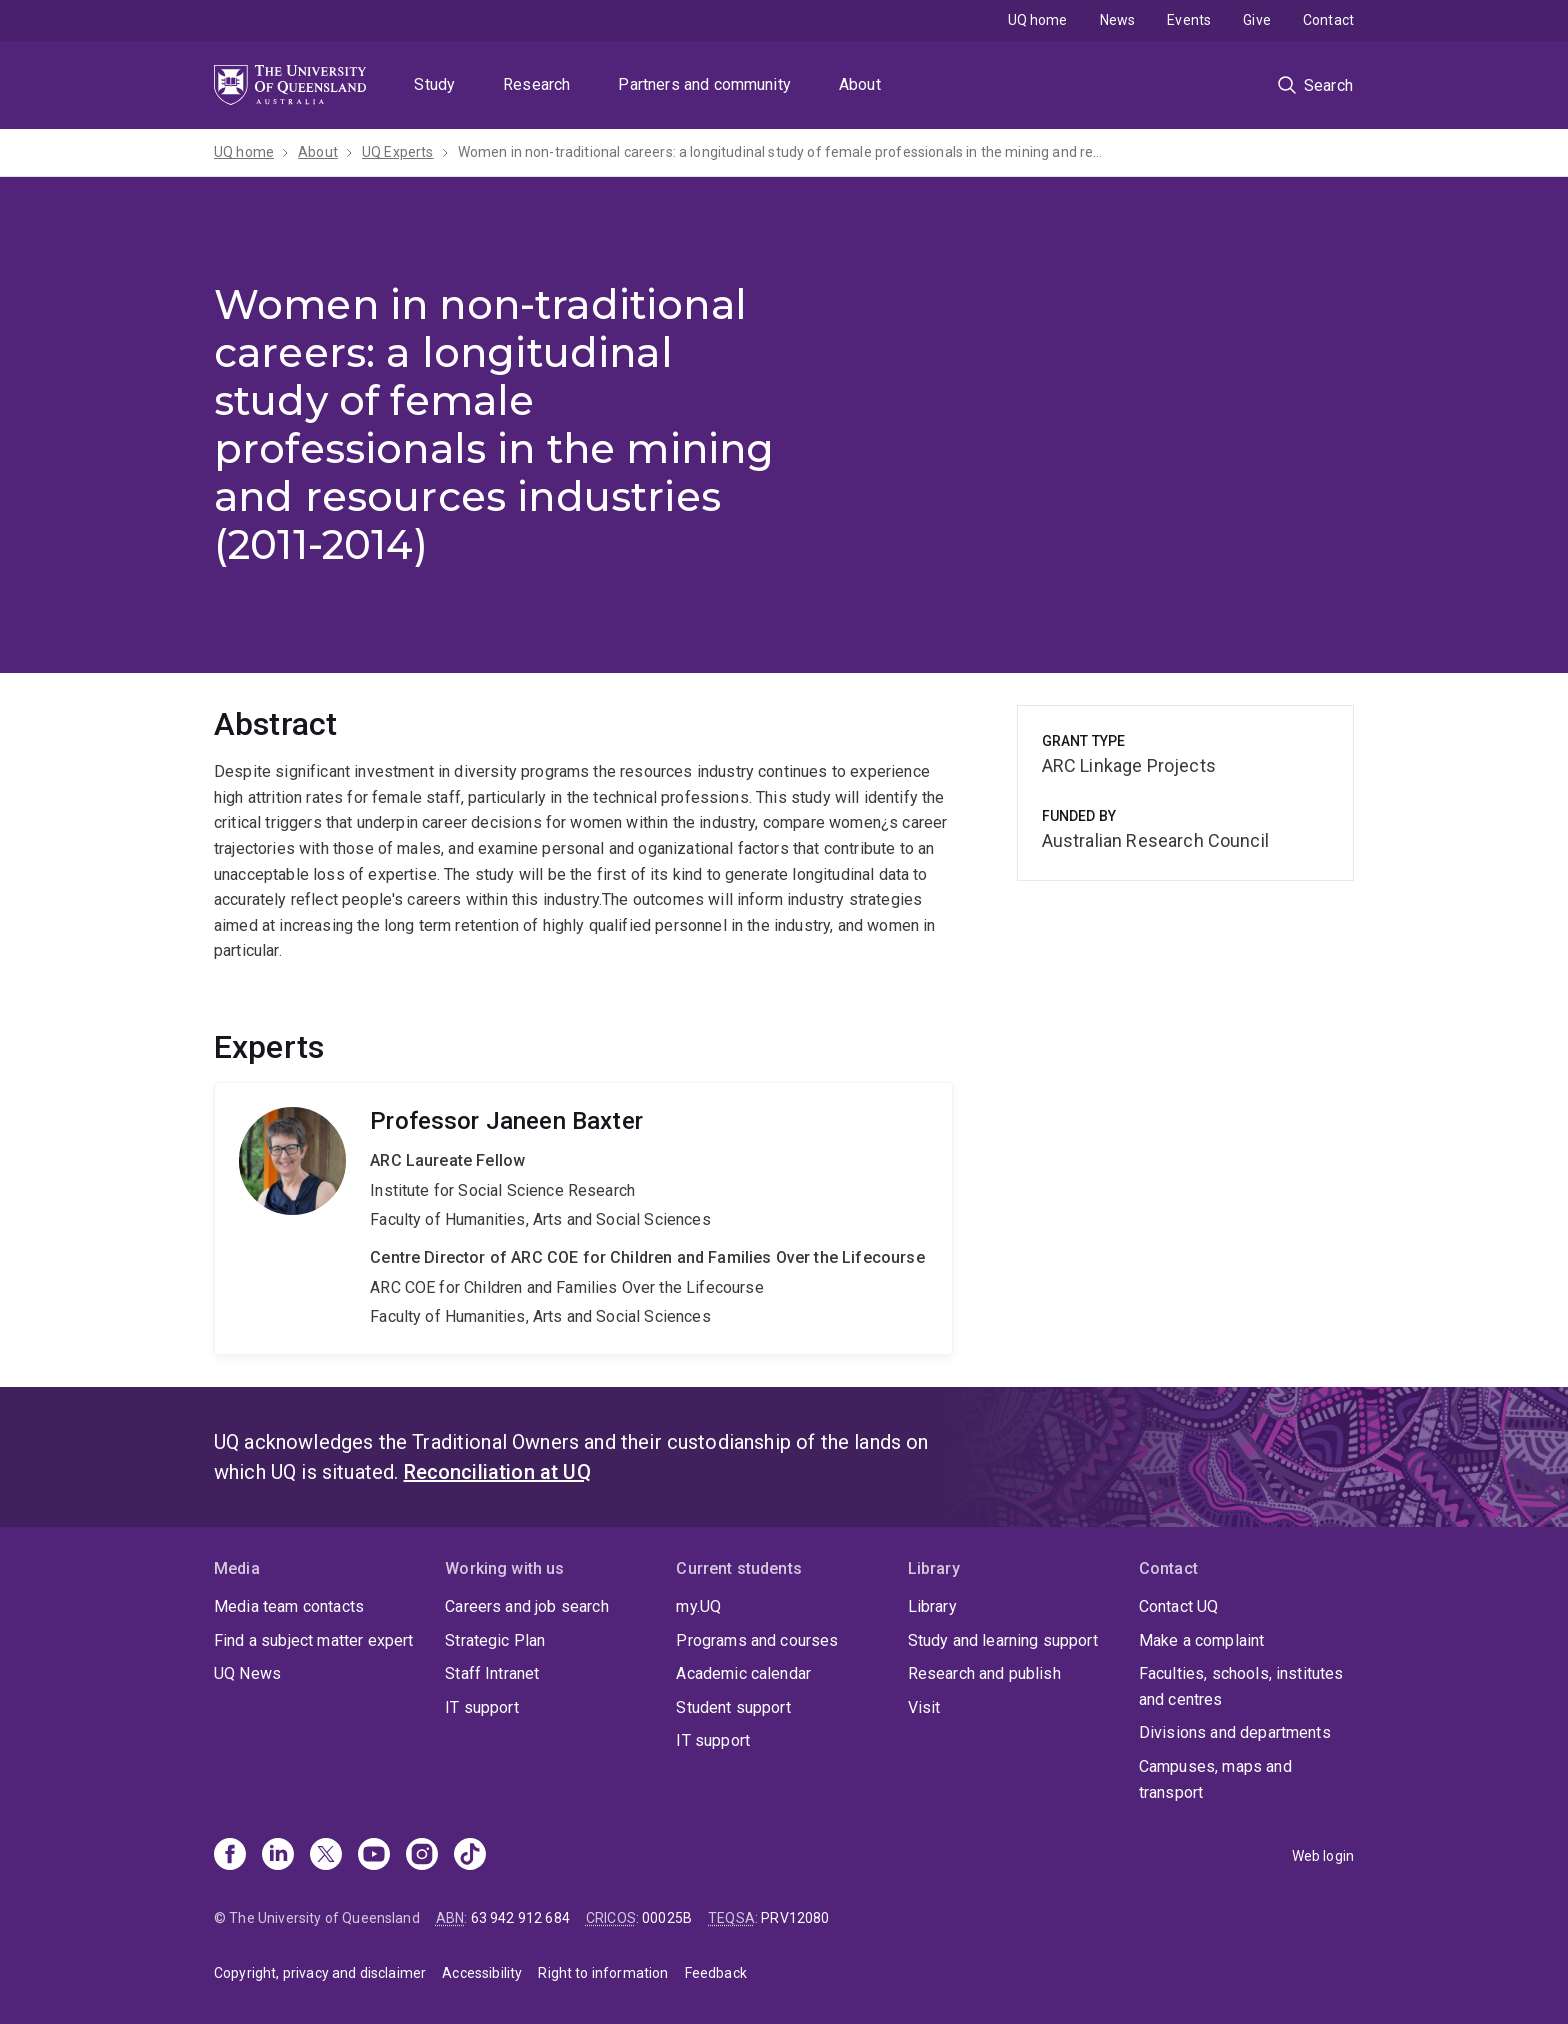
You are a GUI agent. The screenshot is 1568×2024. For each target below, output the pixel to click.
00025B (667, 1918)
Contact (1328, 20)
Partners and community (704, 84)
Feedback (716, 1973)
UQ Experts (398, 152)
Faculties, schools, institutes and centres (1241, 1686)
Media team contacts (289, 1606)
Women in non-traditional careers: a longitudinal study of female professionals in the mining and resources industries (783, 152)
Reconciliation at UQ (497, 1472)
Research (536, 84)
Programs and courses (757, 1640)
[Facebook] (230, 1856)
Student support (733, 1707)
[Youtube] (374, 1856)
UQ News (247, 1673)
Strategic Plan (495, 1640)
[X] (326, 1856)
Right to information (603, 1973)
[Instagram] (422, 1856)
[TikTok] (470, 1856)
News (1118, 20)
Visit (924, 1707)
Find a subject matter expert (313, 1640)
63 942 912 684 (520, 1918)
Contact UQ (1179, 1606)
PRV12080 (795, 1918)
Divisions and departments (1235, 1732)
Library (932, 1606)
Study (434, 84)
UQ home (1038, 20)
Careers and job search (527, 1606)
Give (1257, 20)
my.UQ (698, 1606)
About (860, 84)
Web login (1323, 1856)
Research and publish (984, 1673)
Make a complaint (1202, 1640)
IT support (482, 1707)
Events (1189, 20)
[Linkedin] (278, 1856)
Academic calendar (743, 1673)
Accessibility (482, 1973)
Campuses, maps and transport (1215, 1779)
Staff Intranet (492, 1673)
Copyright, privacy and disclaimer (320, 1973)
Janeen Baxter (583, 1218)
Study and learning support (1003, 1640)
